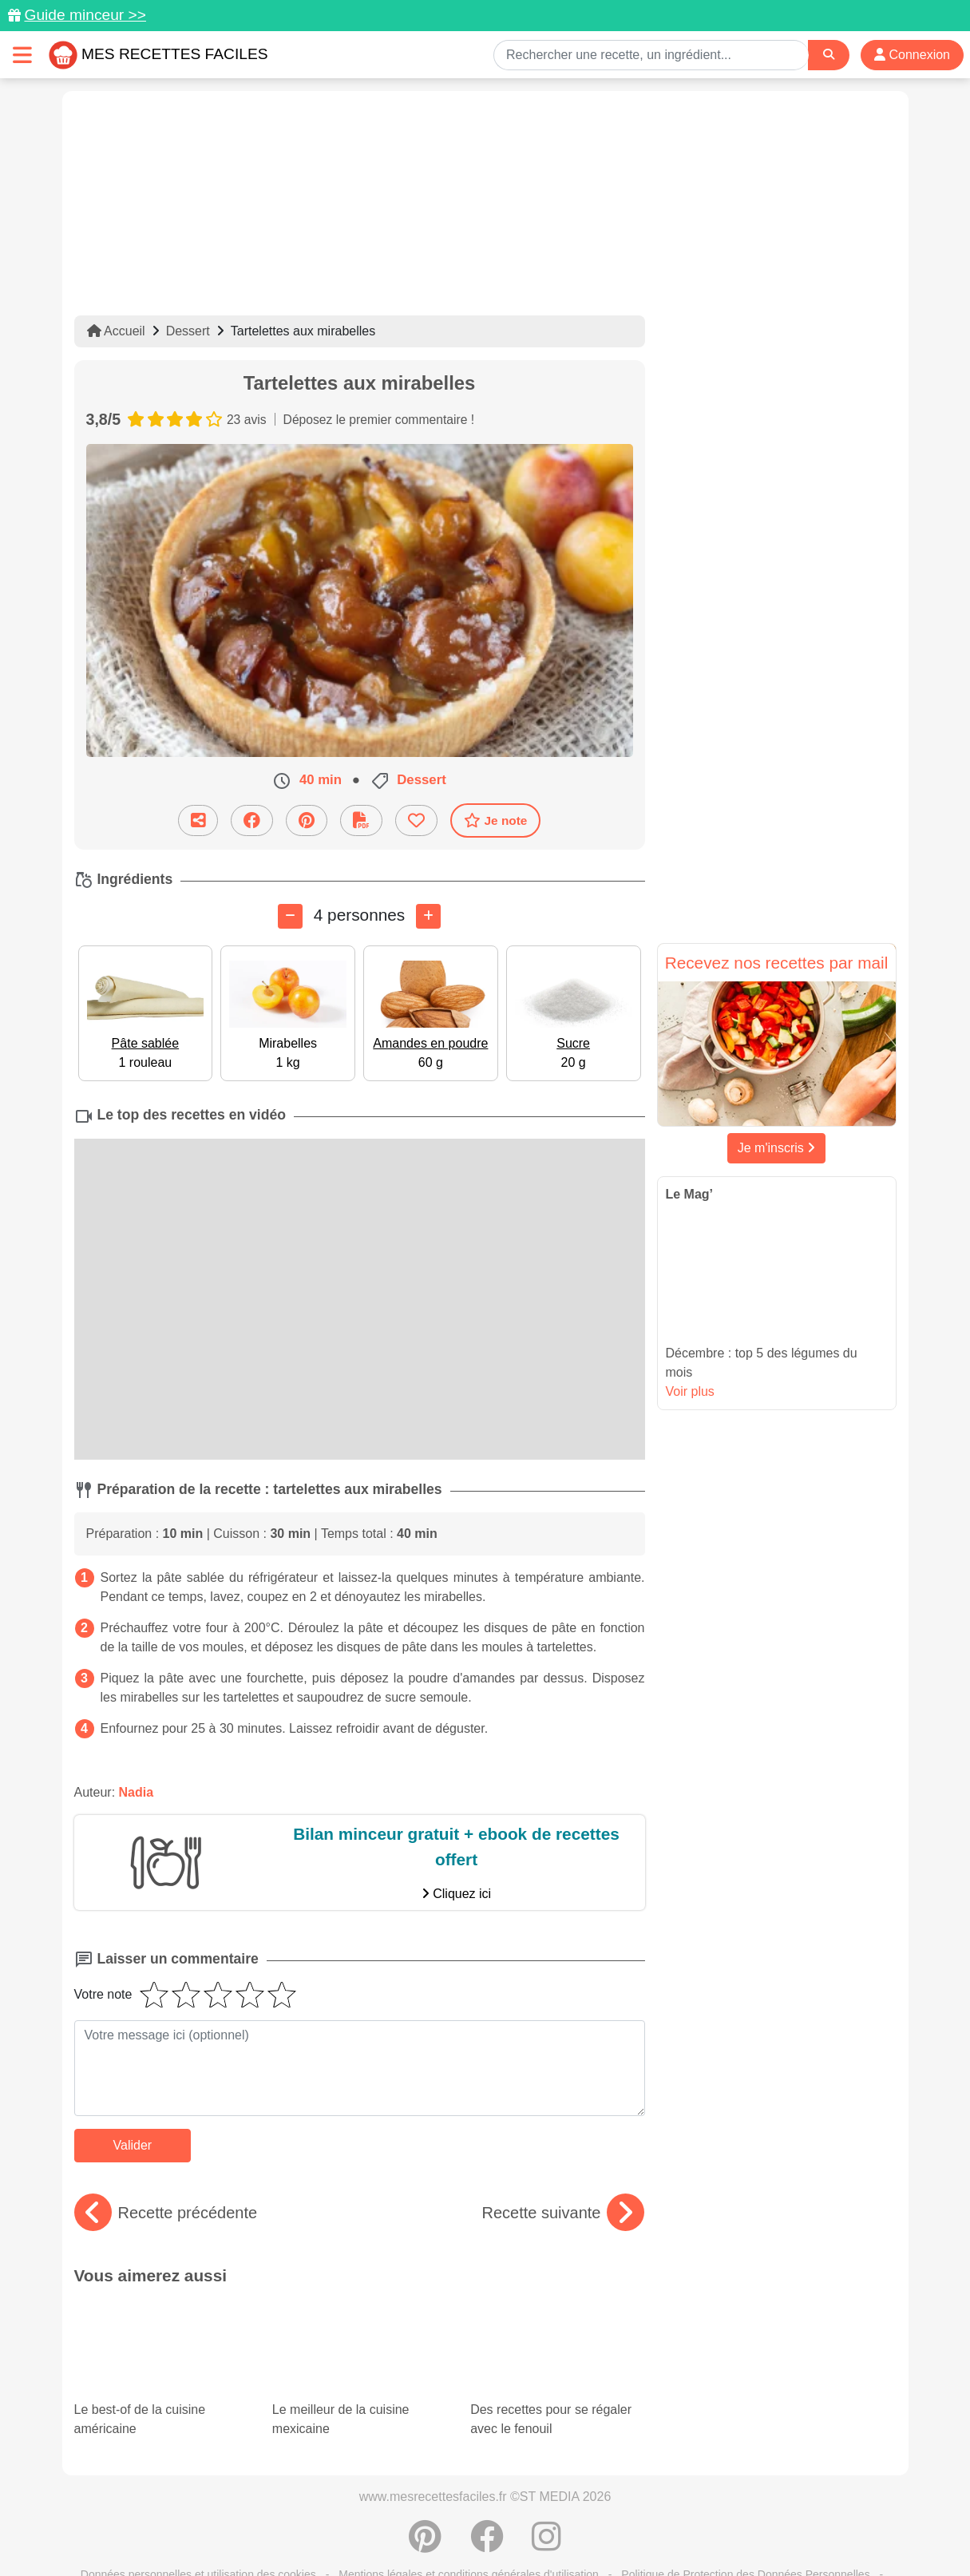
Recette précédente (166, 2213)
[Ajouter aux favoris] (416, 819)
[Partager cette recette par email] (198, 819)
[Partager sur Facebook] (252, 819)
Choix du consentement (499, 2529)
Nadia (136, 1792)
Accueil (116, 331)
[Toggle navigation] (22, 54)
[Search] (828, 55)
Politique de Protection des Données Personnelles (745, 2513)
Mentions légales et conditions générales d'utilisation (469, 2513)
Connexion (912, 54)
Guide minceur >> (85, 14)
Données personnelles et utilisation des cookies (198, 2513)
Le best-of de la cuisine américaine (161, 2343)
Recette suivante (563, 2213)
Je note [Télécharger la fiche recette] (496, 820)
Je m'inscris (777, 1148)
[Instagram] (546, 2483)
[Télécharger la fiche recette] (361, 819)
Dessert (188, 331)
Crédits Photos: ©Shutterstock (343, 2529)
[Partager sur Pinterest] (306, 819)
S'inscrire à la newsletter (641, 2529)
